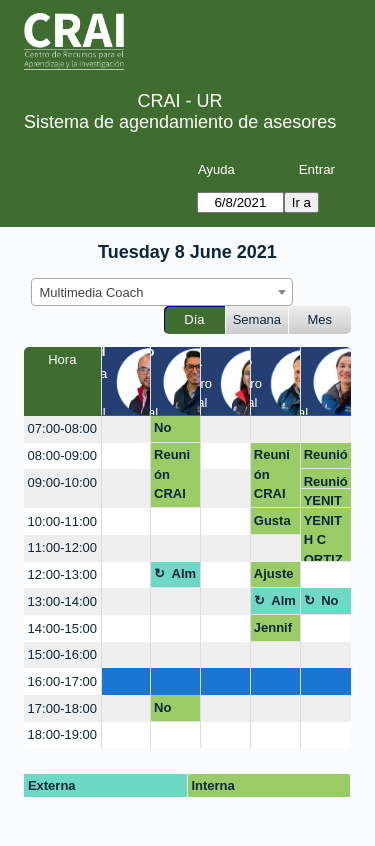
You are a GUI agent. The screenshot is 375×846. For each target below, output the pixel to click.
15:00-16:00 (62, 654)
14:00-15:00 (62, 628)
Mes (320, 319)
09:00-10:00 (62, 482)
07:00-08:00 (62, 428)
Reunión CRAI (172, 474)
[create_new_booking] (126, 429)
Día (194, 319)
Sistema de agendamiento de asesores (180, 122)
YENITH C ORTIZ (323, 500)
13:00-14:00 (62, 601)
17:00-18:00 (62, 708)
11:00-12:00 (62, 547)
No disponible (175, 431)
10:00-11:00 (62, 521)
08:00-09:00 (62, 455)
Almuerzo (184, 577)
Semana (257, 319)
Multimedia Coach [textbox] (92, 292)
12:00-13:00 (62, 574)
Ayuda (216, 169)
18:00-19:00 (62, 734)
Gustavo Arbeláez (274, 524)
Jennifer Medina (273, 631)
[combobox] (162, 292)
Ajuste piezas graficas (275, 577)
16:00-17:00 (62, 681)
